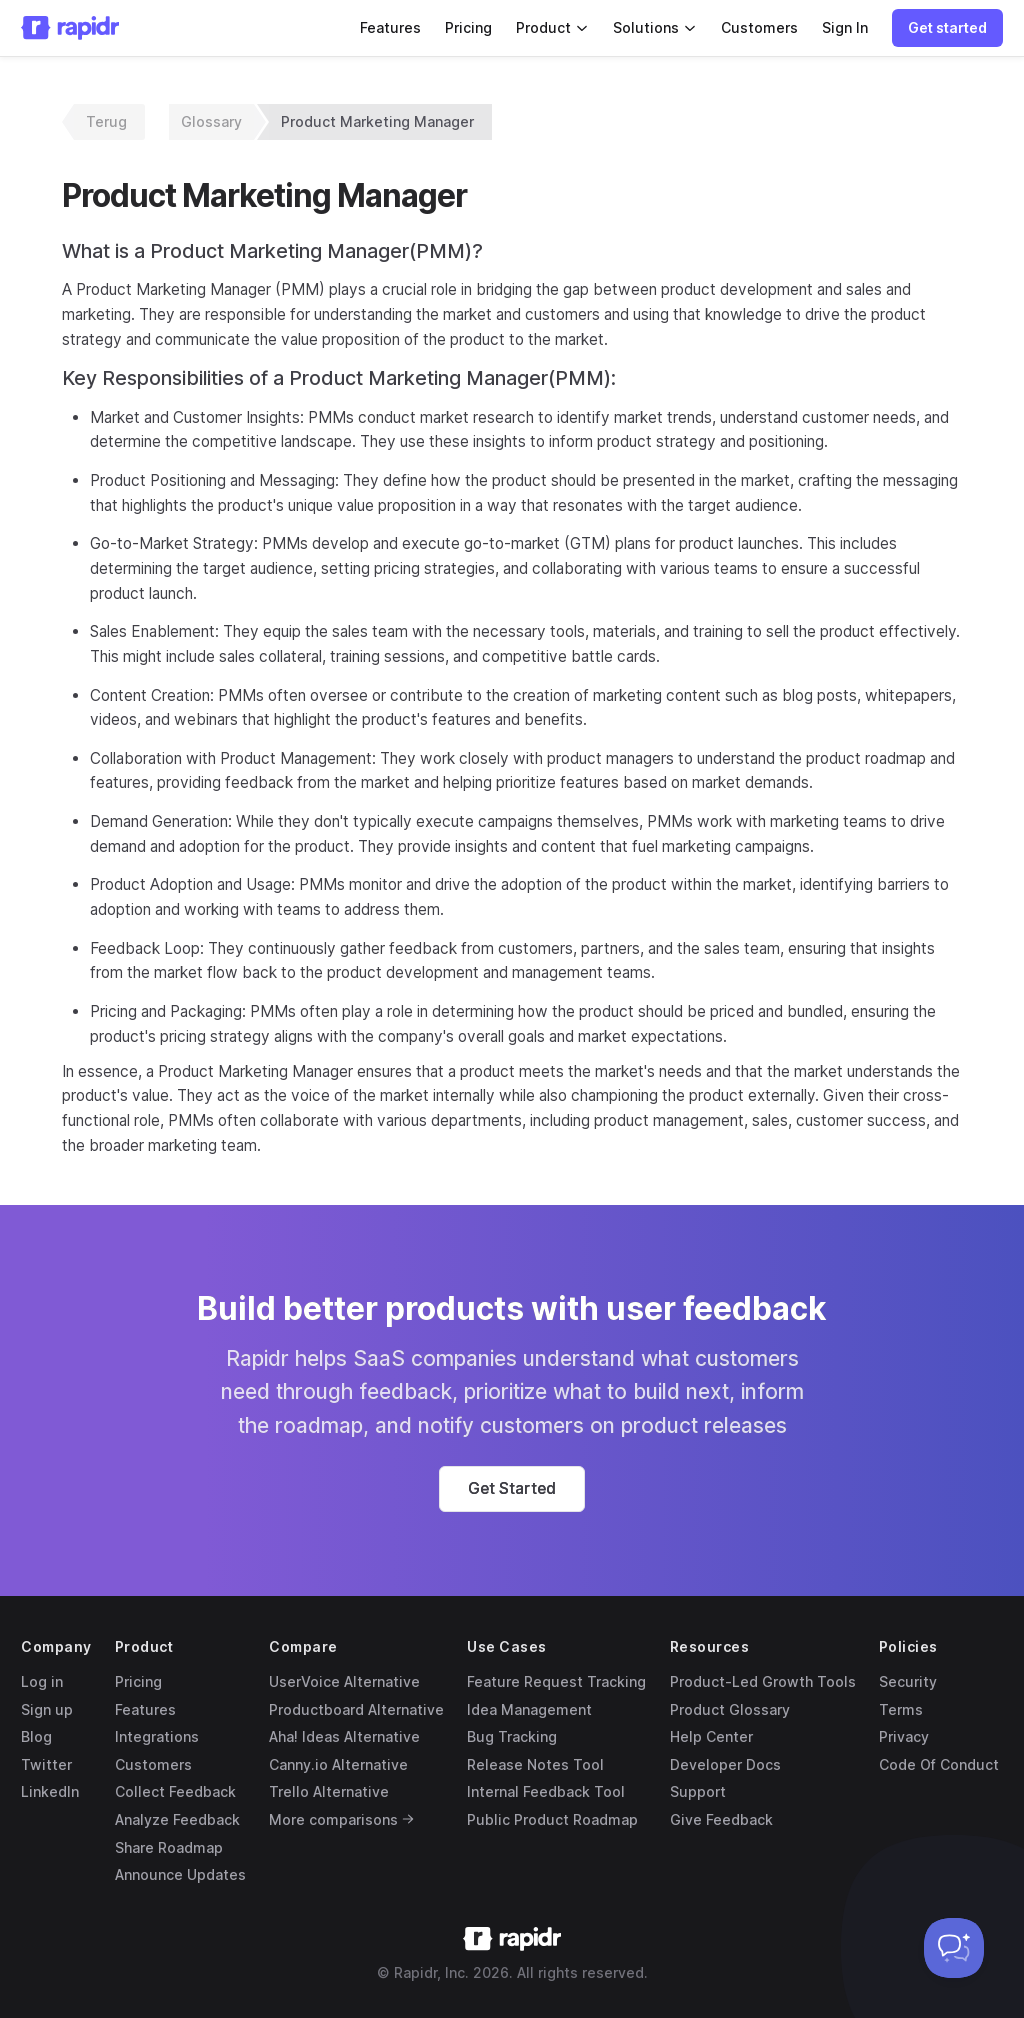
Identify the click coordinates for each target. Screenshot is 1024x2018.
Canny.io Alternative (338, 1764)
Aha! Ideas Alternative (344, 1736)
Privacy (904, 1736)
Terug (106, 121)
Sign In (845, 27)
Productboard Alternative (356, 1709)
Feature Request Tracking (556, 1681)
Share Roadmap (169, 1847)
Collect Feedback (175, 1791)
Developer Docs (725, 1764)
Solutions (655, 27)
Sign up (47, 1709)
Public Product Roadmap (552, 1819)
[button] (947, 28)
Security (908, 1681)
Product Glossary (730, 1709)
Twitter (46, 1764)
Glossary (211, 121)
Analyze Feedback (177, 1819)
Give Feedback (721, 1819)
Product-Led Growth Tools (763, 1681)
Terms (901, 1709)
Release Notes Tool (535, 1764)
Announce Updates (180, 1874)
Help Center (711, 1736)
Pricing (468, 27)
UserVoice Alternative (344, 1681)
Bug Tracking (512, 1736)
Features (390, 27)
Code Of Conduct (939, 1764)
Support (698, 1791)
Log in (42, 1681)
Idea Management (529, 1709)
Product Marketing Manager (377, 121)
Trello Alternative (329, 1791)
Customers (759, 27)
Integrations (157, 1736)
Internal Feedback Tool (546, 1791)
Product (552, 27)
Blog (36, 1736)
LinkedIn (50, 1791)
